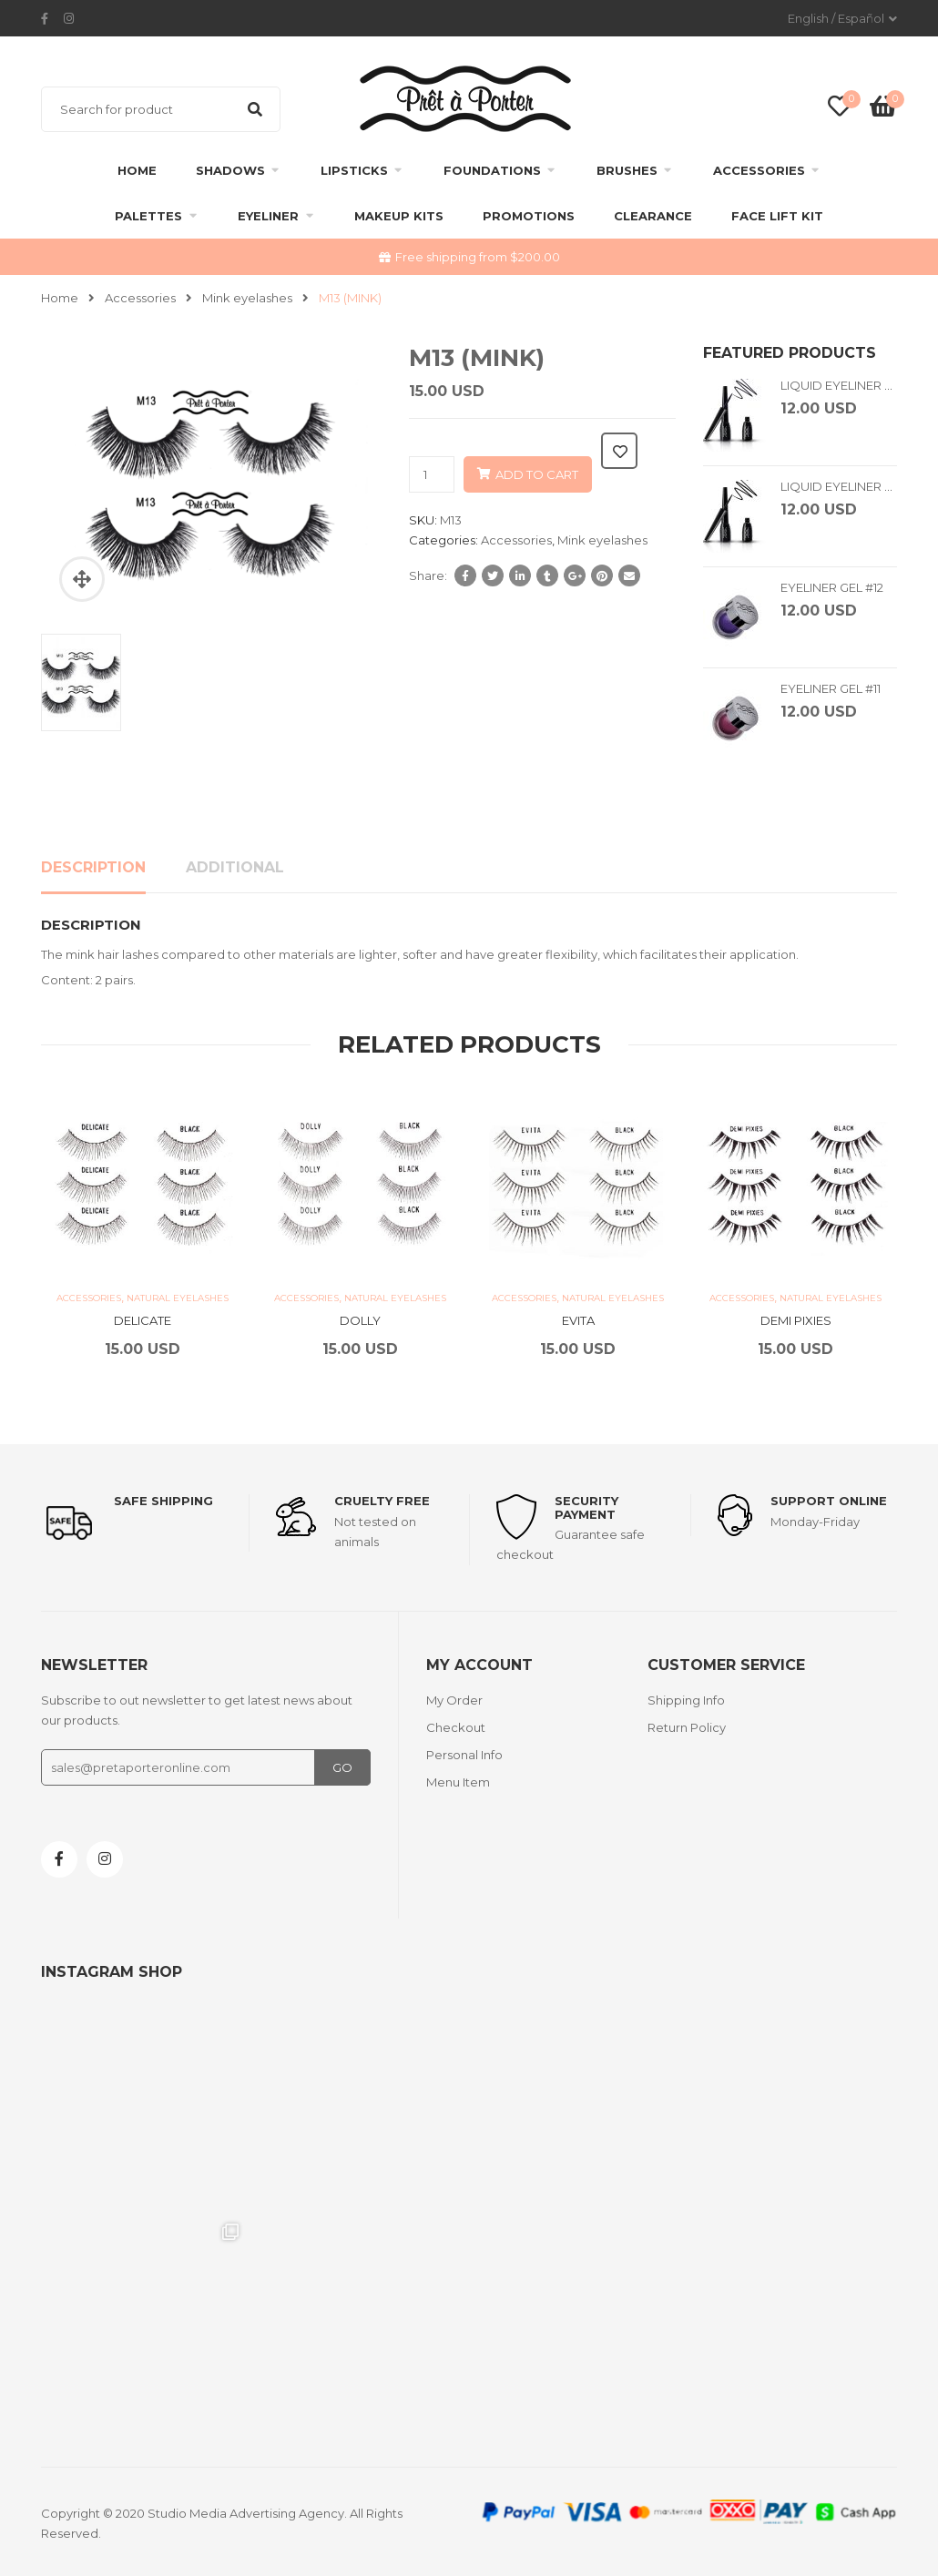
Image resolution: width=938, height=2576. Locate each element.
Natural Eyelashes (178, 1298)
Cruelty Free (382, 1500)
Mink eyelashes (247, 297)
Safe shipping (163, 1500)
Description (93, 867)
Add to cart (536, 474)
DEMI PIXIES (795, 1320)
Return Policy (686, 1727)
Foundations (492, 170)
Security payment (586, 1507)
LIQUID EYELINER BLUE (848, 385)
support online (828, 1500)
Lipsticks (354, 170)
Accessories (759, 170)
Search (255, 109)
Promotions (529, 216)
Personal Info (464, 1754)
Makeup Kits (399, 216)
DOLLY (360, 1320)
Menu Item (458, 1782)
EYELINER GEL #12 (831, 587)
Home (137, 170)
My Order (454, 1700)
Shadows (230, 170)
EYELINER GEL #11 (830, 688)
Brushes (627, 170)
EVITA (578, 1320)
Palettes (148, 216)
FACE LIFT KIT (777, 216)
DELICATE (142, 1320)
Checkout (455, 1727)
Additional (235, 867)
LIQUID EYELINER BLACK (852, 486)
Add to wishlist (619, 451)
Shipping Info (686, 1700)
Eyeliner (268, 216)
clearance (653, 216)
